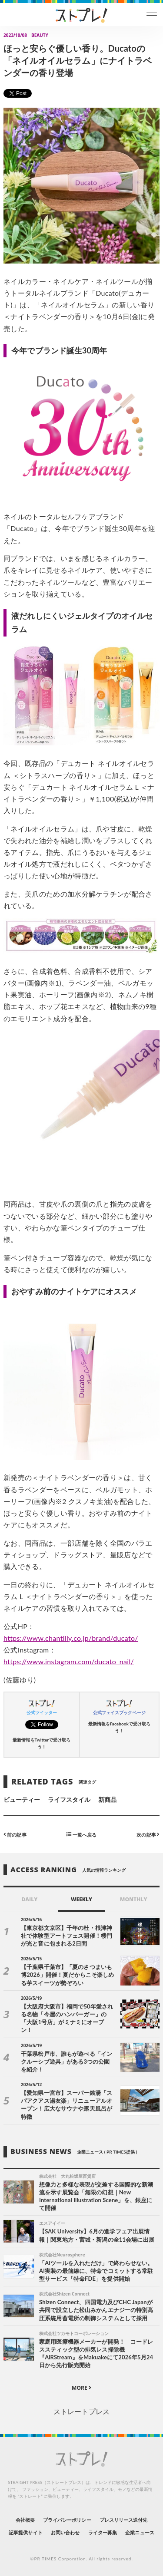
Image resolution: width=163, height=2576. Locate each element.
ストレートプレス (81, 2411)
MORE (81, 2387)
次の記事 (148, 1834)
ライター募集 (102, 2532)
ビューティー (21, 1799)
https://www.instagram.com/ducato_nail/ (68, 1661)
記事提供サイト (25, 2532)
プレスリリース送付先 (124, 2520)
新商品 (107, 1799)
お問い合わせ (65, 2532)
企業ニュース (139, 2532)
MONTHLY (133, 1899)
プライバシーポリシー (67, 2520)
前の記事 (15, 1834)
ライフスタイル (69, 1799)
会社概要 (25, 2520)
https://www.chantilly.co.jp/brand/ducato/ (70, 1638)
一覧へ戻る (81, 1834)
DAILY (29, 1899)
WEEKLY (81, 1899)
